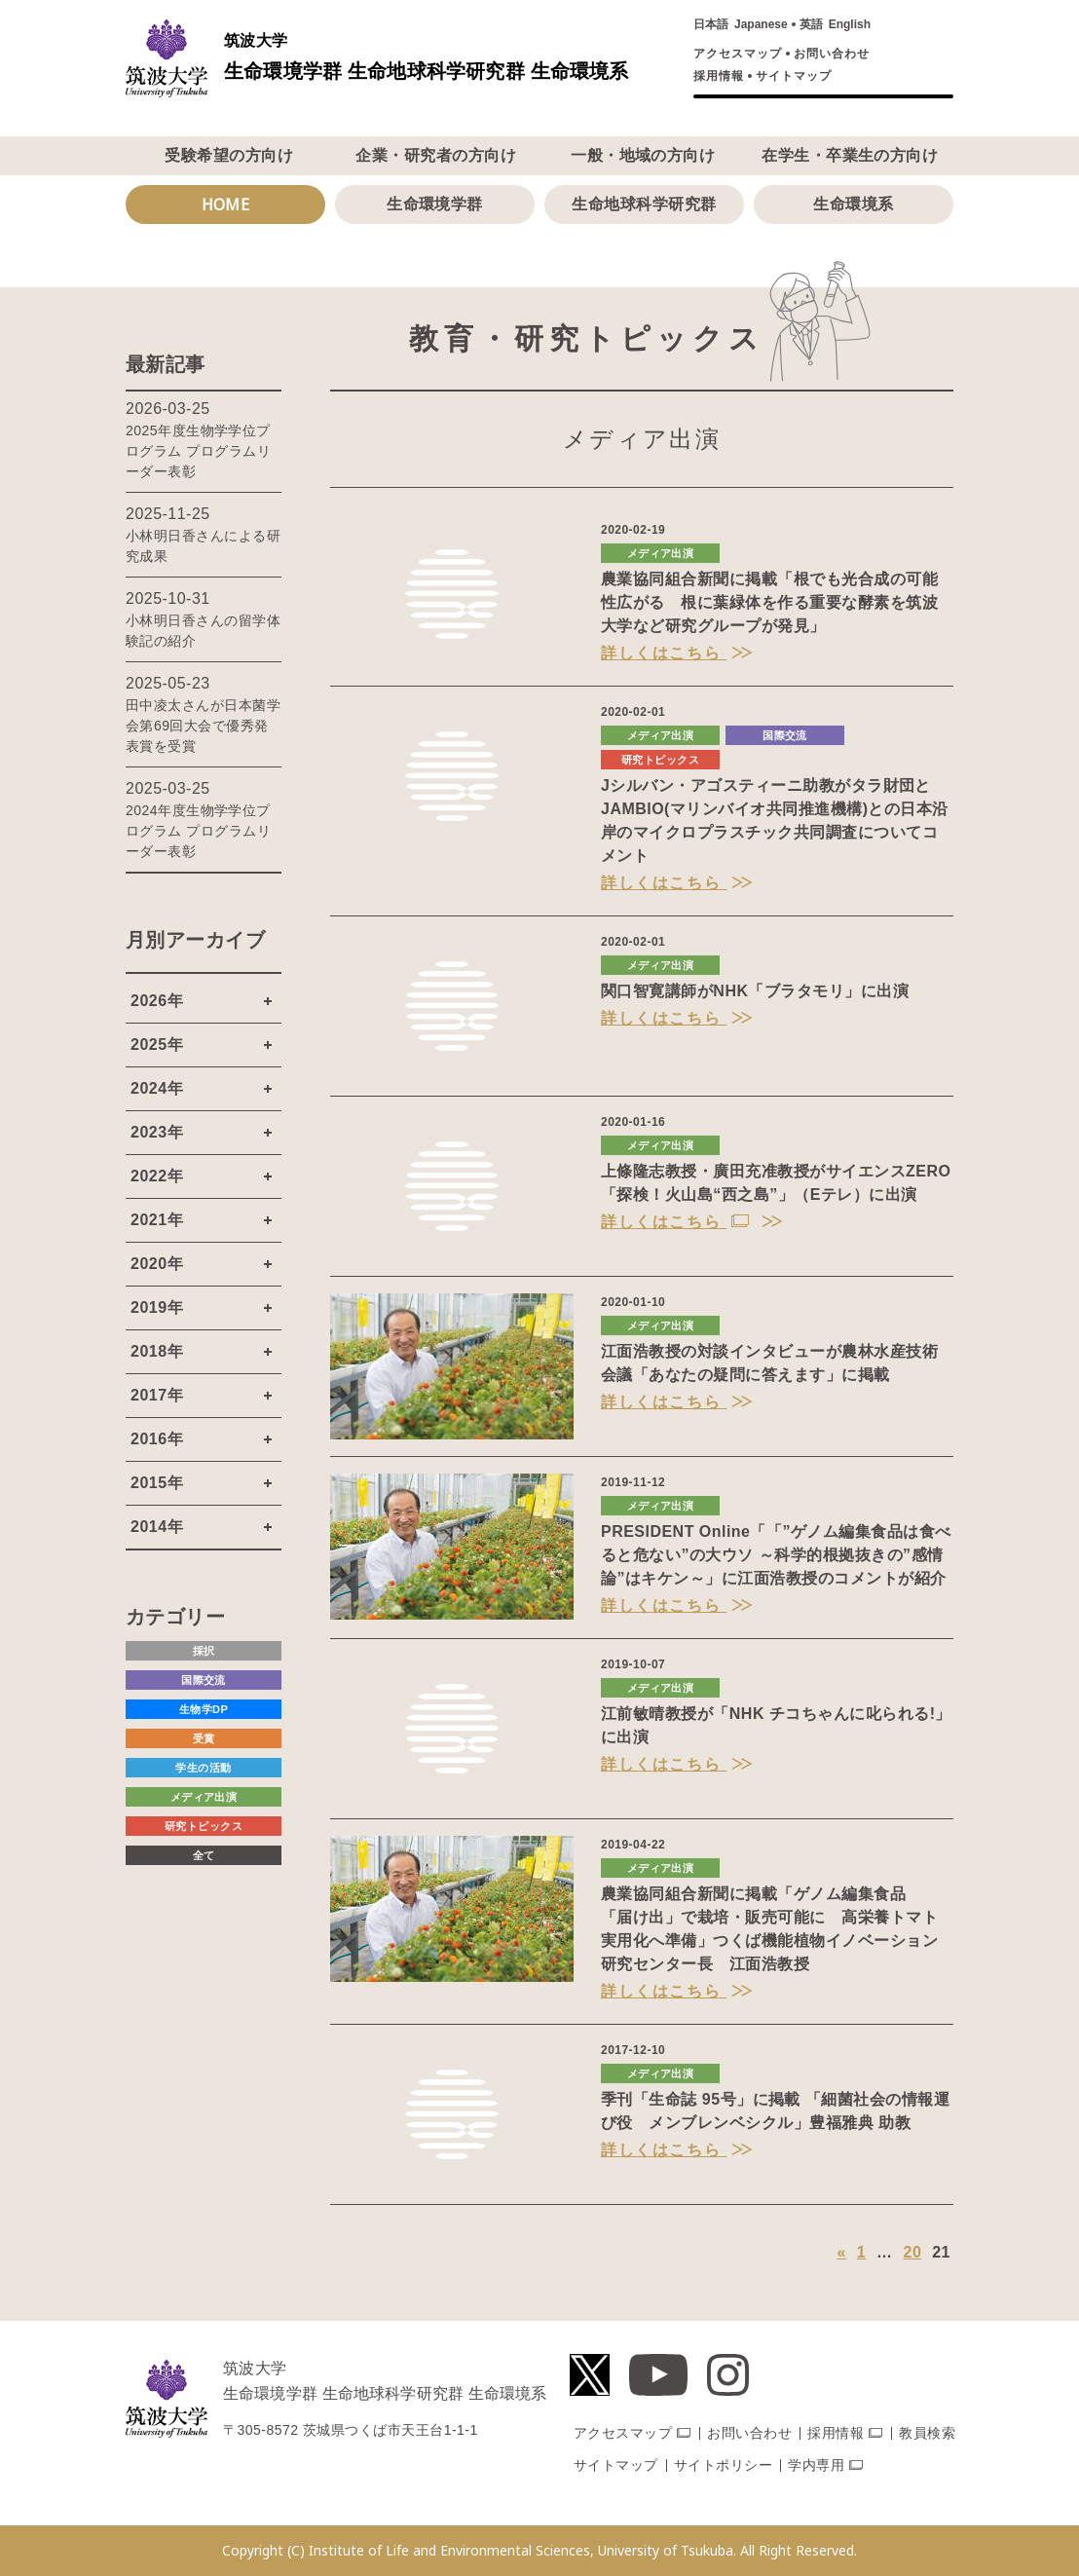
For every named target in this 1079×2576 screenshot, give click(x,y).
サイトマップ (794, 76)
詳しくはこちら (663, 653)
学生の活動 (203, 1767)
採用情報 (718, 76)
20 (913, 2252)
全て (204, 1855)
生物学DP (204, 1709)
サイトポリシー (723, 2465)
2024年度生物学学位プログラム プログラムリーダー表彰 (198, 831)
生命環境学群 (435, 204)
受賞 (204, 1738)
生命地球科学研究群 (644, 204)
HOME (226, 204)
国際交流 (785, 735)
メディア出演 (660, 553)
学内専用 (816, 2465)
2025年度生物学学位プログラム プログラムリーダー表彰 (198, 451)
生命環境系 (853, 204)
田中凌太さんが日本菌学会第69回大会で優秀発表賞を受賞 (203, 725)
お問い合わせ (832, 53)
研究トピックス (660, 759)
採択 (204, 1651)
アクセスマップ (737, 53)
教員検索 (927, 2433)
